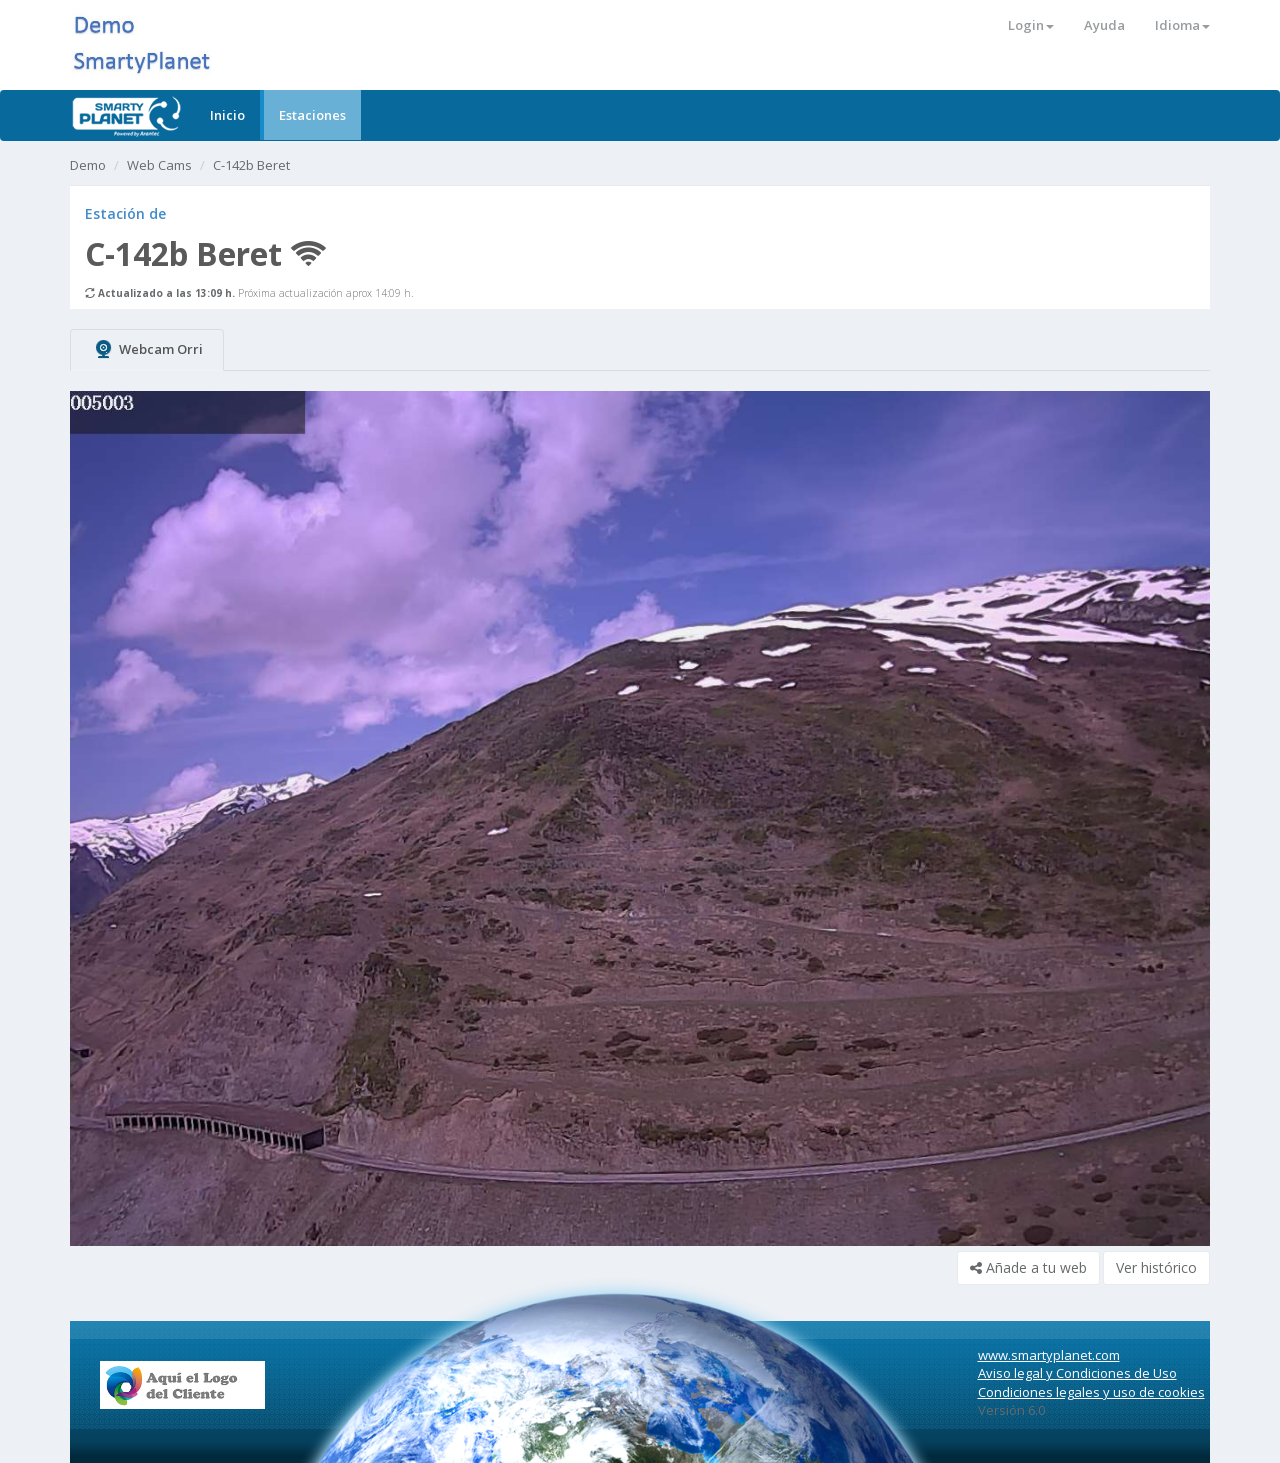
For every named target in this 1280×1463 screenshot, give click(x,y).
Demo (88, 165)
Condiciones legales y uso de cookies (1091, 1392)
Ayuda (1104, 25)
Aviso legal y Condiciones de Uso (1077, 1373)
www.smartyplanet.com (1049, 1355)
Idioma (1182, 25)
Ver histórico (1156, 1267)
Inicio (227, 115)
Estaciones (312, 115)
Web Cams (159, 165)
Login (1031, 25)
